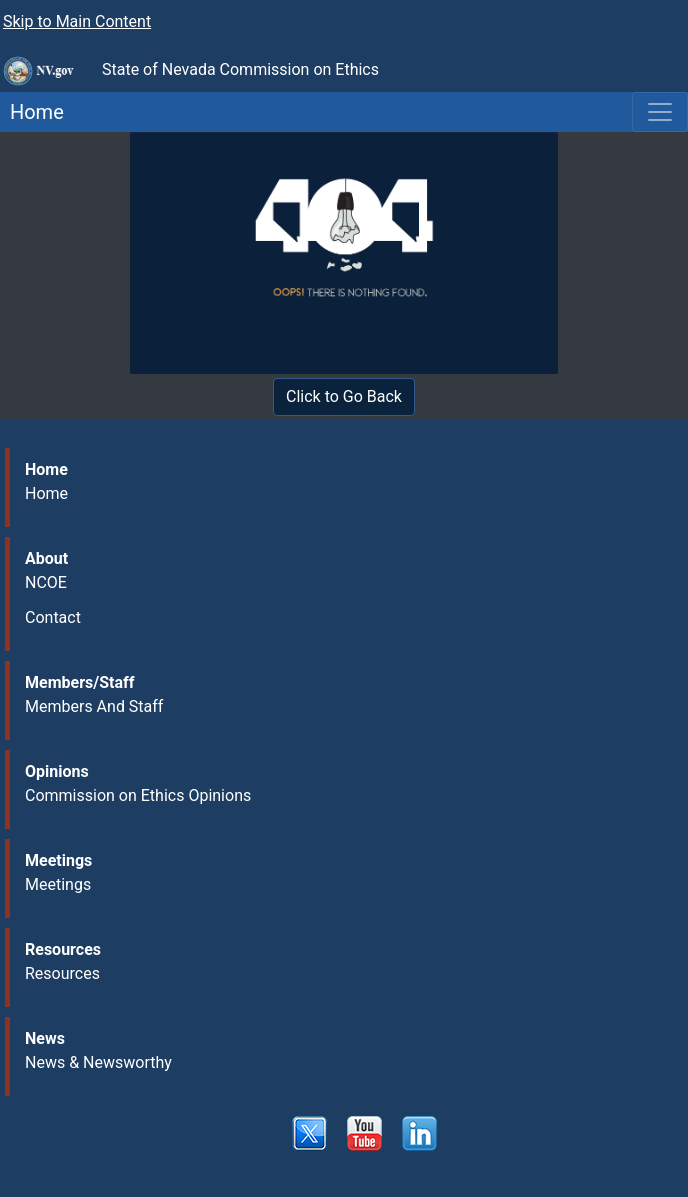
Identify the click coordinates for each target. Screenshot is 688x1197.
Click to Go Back (344, 396)
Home (32, 112)
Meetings (58, 884)
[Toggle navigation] (660, 112)
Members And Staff (94, 706)
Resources (62, 973)
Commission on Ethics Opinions (138, 795)
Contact (53, 617)
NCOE (46, 582)
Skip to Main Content (77, 21)
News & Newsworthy (98, 1062)
